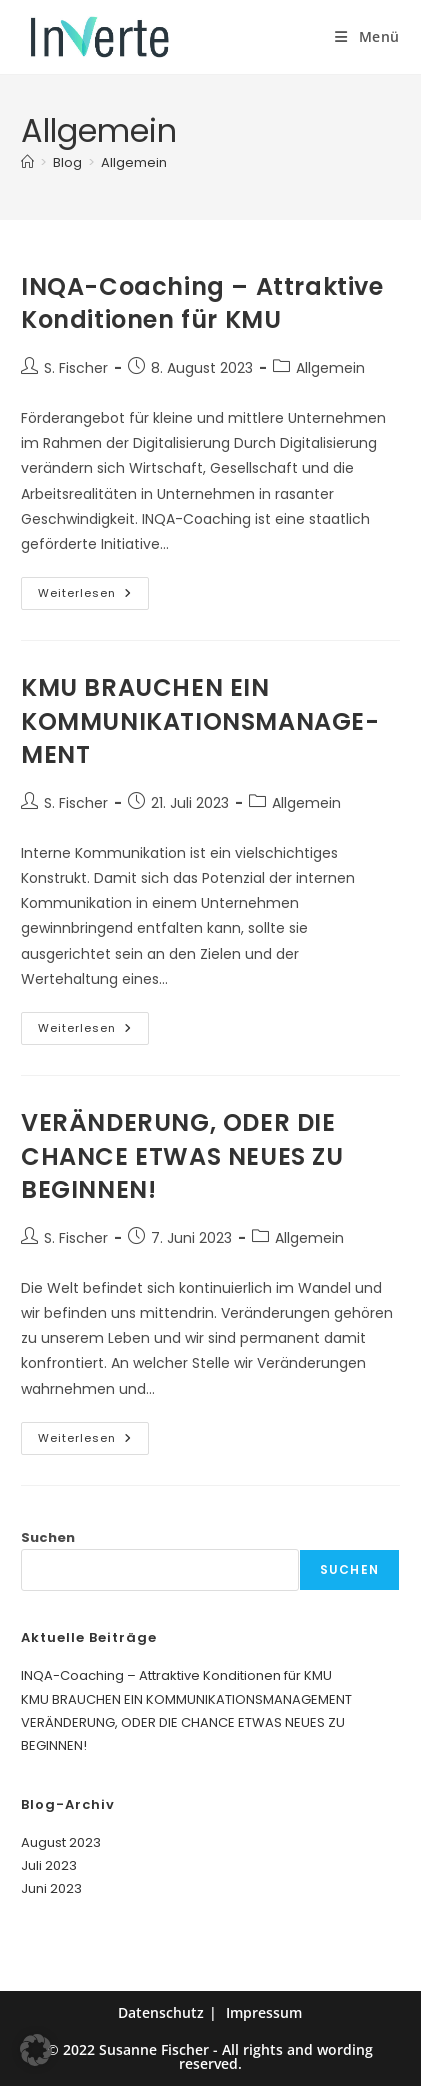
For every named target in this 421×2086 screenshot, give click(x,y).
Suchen (48, 1537)
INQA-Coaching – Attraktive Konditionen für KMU (202, 303)
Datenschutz (161, 2012)
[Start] (27, 162)
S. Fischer (76, 368)
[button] (36, 2050)
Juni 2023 (51, 1888)
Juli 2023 (49, 1865)
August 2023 (61, 1842)
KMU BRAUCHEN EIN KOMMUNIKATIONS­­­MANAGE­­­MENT (200, 721)
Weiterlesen (93, 597)
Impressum (264, 2012)
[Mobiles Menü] (367, 36)
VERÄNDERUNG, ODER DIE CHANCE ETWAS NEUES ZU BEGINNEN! (182, 1156)
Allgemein (134, 162)
